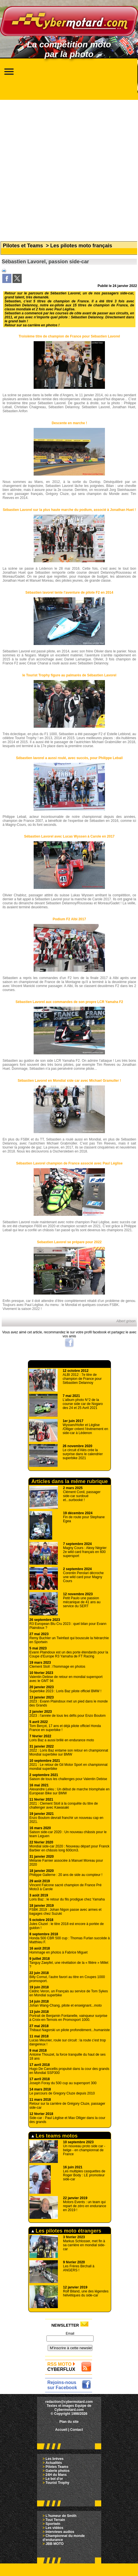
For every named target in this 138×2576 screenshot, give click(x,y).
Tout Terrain (55, 2520)
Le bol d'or (54, 2479)
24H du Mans (56, 2475)
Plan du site (68, 2422)
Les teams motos (54, 2136)
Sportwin (53, 2524)
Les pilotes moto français (81, 245)
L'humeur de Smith (61, 2516)
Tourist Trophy (57, 2483)
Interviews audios (60, 2532)
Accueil (61, 2430)
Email (70, 2334)
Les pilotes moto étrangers (66, 2231)
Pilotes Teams (57, 2467)
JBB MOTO (55, 2544)
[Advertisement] (68, 168)
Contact (76, 2430)
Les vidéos (54, 2528)
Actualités (54, 2463)
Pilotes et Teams (23, 245)
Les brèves (55, 2459)
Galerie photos (58, 2471)
